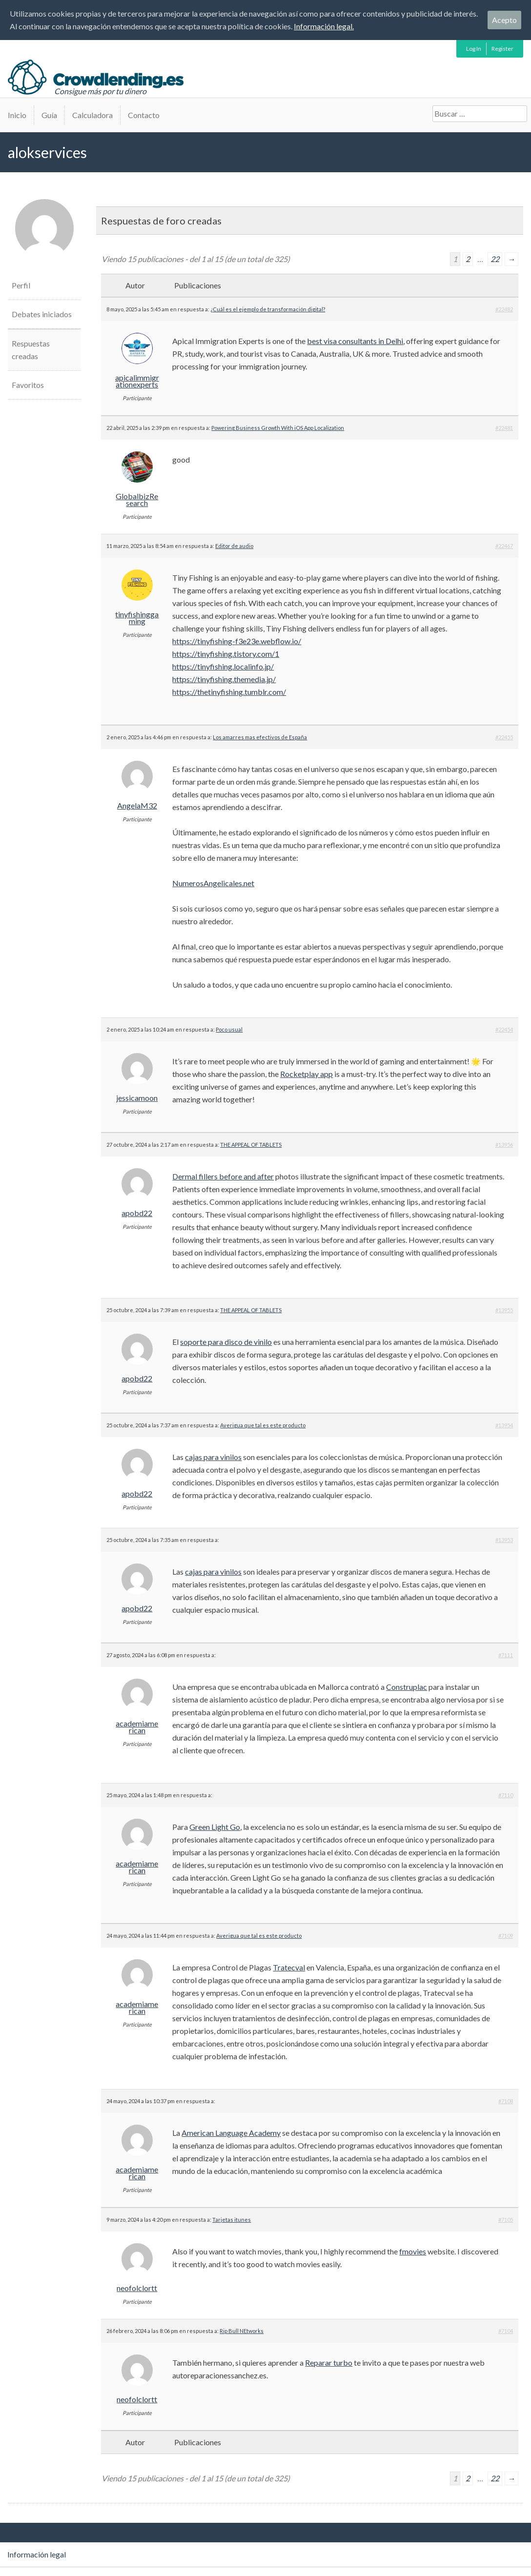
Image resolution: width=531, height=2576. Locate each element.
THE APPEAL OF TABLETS (251, 1144)
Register (502, 48)
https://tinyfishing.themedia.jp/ (224, 679)
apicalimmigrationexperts (137, 381)
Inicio (17, 115)
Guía (49, 115)
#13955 (504, 1310)
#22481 (504, 428)
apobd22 (137, 1213)
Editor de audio (234, 546)
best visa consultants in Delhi (355, 340)
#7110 (505, 1795)
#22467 (504, 546)
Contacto (144, 115)
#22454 (504, 1029)
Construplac (406, 1686)
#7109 (505, 1935)
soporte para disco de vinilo (226, 1341)
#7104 (505, 2331)
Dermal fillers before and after (223, 1176)
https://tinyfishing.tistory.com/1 (225, 653)
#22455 (504, 737)
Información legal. (324, 26)
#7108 (505, 2101)
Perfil (21, 285)
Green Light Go (214, 1826)
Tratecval (289, 1967)
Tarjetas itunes (231, 2219)
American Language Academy (231, 2132)
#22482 (504, 309)
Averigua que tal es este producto (263, 1425)
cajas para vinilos (213, 1456)
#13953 (504, 1540)
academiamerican (137, 1727)
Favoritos (28, 384)
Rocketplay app (306, 1073)
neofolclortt (137, 2288)
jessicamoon (137, 1098)
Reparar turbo (328, 2362)
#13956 (504, 1144)
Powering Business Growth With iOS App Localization (277, 428)
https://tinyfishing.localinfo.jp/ (223, 666)
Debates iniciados (42, 314)
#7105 (505, 2219)
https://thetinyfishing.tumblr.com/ (229, 691)
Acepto (504, 19)
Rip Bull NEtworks (242, 2331)
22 (494, 259)
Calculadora (92, 115)
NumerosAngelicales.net (213, 883)
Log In (473, 48)
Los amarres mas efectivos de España (260, 737)
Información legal (36, 2554)
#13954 (504, 1425)
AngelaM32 (137, 805)
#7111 (505, 1655)
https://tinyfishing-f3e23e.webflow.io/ (236, 641)
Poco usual (229, 1029)
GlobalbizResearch (137, 500)
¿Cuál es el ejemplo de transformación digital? (267, 309)
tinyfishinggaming (137, 618)
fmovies (412, 2251)
